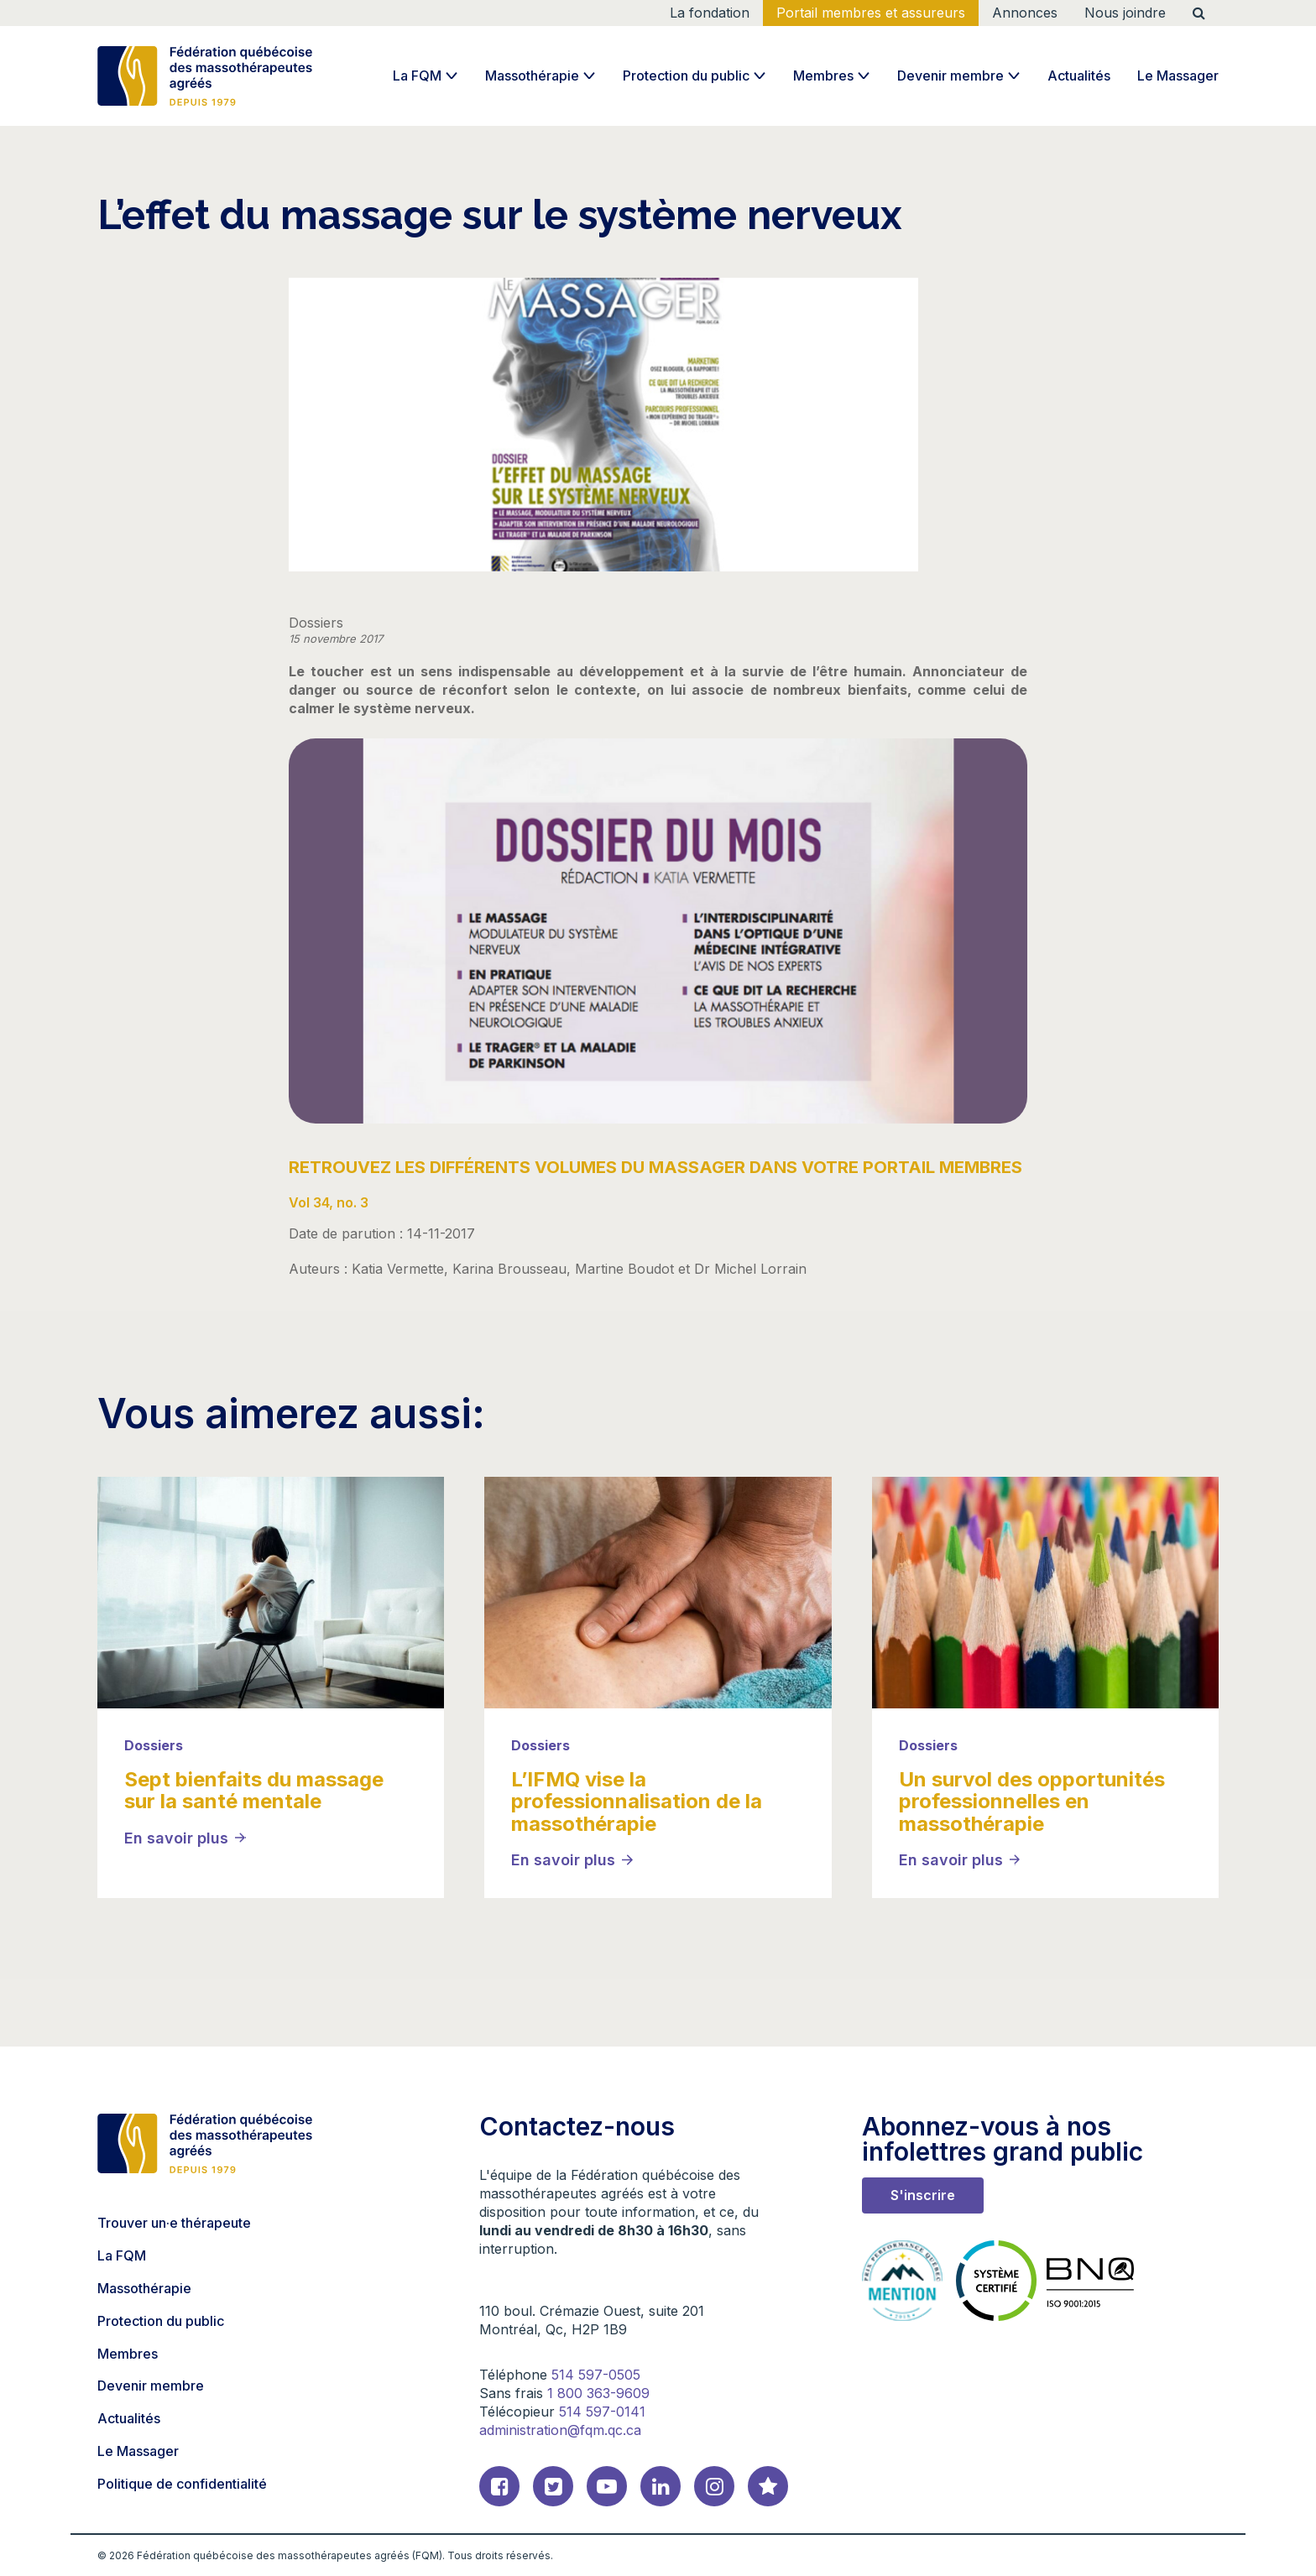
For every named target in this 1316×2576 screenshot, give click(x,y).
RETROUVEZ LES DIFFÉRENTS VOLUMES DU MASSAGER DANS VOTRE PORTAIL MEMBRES (655, 1167)
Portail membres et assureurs (870, 12)
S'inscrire (922, 2195)
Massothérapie (532, 75)
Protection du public (686, 75)
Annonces (1025, 12)
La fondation (709, 12)
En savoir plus (176, 1838)
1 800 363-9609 (598, 2393)
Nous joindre (1125, 12)
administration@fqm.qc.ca (560, 2430)
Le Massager (1178, 75)
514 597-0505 (595, 2374)
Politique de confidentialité (182, 2483)
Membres (823, 75)
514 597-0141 (602, 2411)
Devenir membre (950, 75)
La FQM (417, 75)
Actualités (1078, 75)
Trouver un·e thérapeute (174, 2222)
